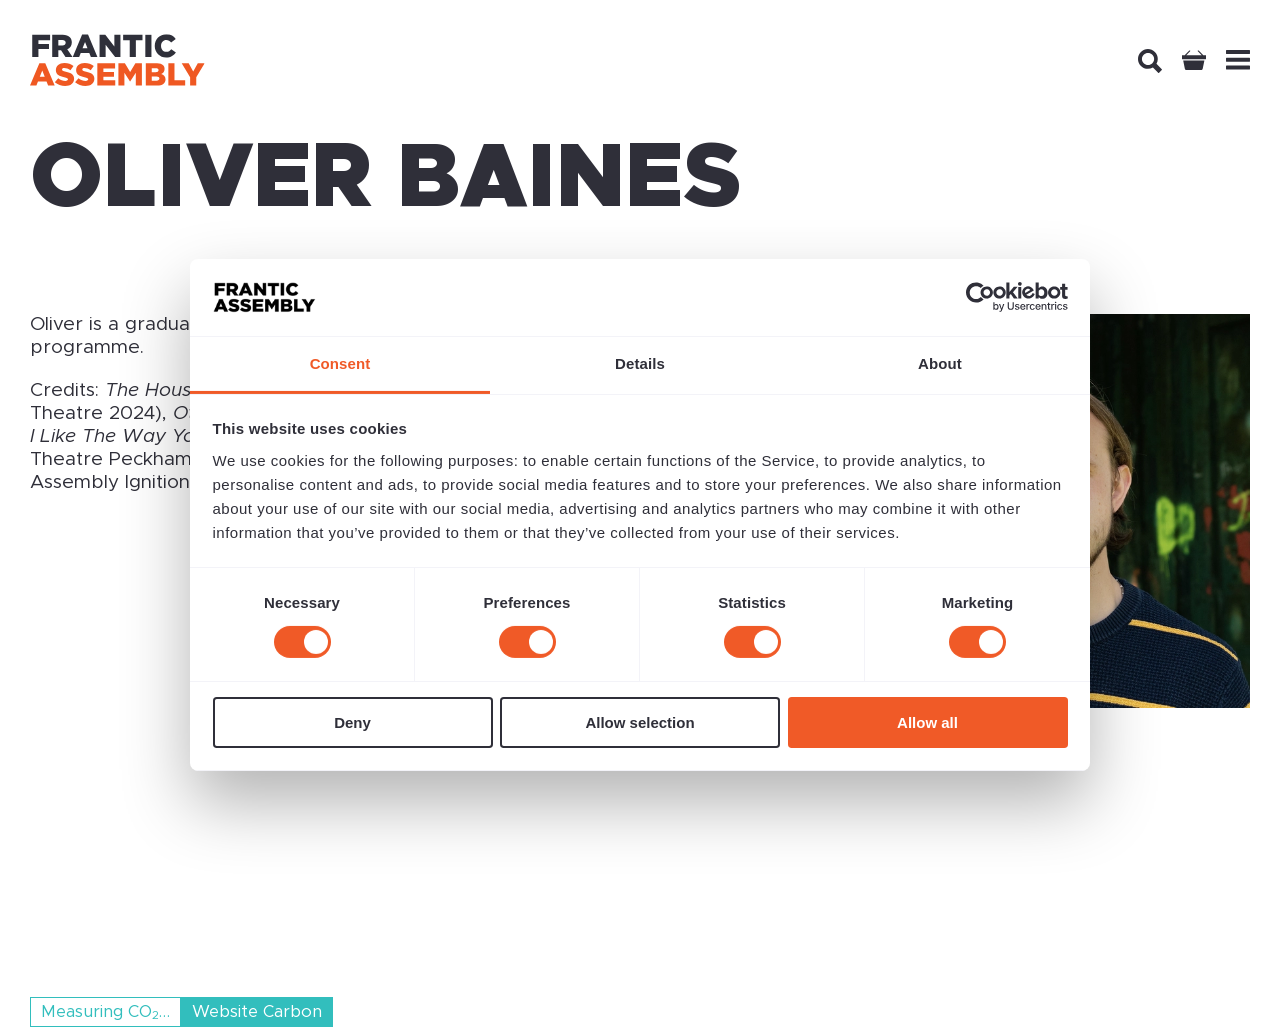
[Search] (1150, 61)
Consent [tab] (340, 363)
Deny (352, 722)
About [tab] (940, 363)
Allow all (927, 722)
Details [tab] (640, 363)
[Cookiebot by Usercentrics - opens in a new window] (980, 297)
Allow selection (639, 722)
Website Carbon (257, 1012)
